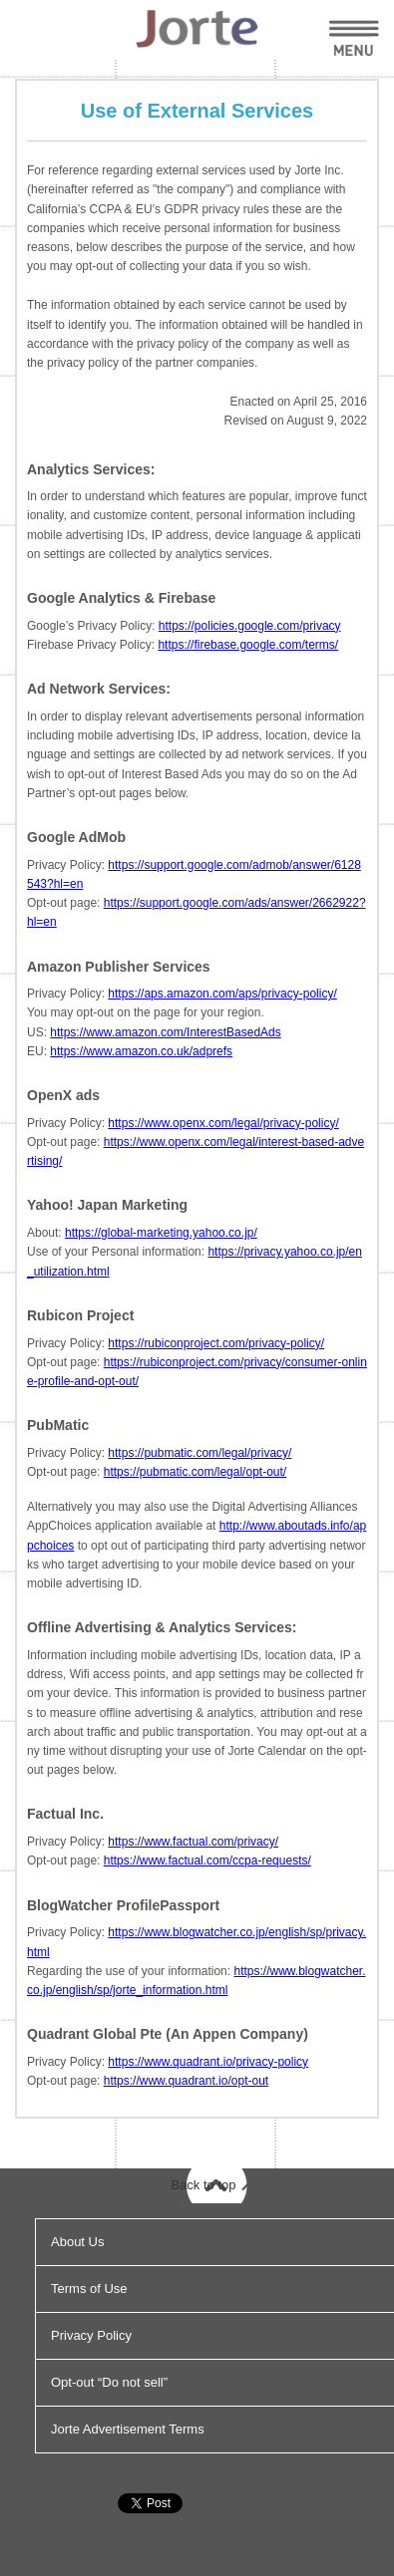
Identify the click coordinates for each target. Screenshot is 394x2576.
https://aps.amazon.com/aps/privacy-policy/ (222, 994)
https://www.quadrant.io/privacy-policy (208, 2062)
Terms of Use (89, 2288)
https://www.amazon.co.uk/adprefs (141, 1051)
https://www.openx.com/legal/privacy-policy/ (223, 1123)
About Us (77, 2241)
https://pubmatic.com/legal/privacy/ (199, 1453)
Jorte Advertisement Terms (127, 2429)
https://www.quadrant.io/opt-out (186, 2081)
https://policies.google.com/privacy (250, 626)
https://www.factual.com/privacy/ (193, 1842)
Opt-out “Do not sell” (109, 2382)
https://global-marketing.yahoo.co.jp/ (161, 1233)
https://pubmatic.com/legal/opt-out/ (195, 1472)
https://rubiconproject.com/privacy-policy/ (216, 1343)
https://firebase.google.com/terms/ (248, 645)
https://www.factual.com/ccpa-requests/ (207, 1860)
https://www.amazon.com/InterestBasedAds (165, 1032)
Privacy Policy (91, 2335)
